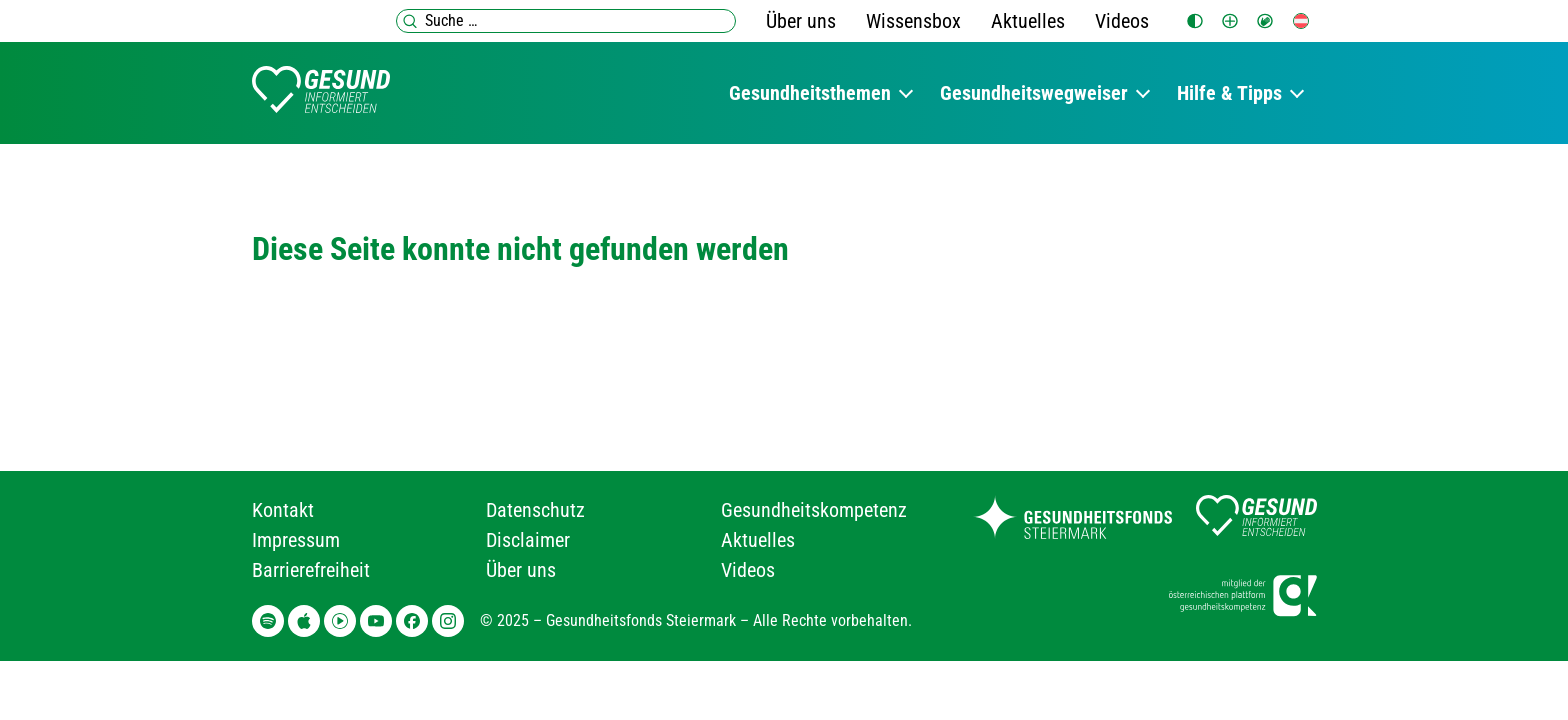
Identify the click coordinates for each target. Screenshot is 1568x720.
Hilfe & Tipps (1229, 93)
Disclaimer (528, 540)
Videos (1122, 21)
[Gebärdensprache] (1265, 21)
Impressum (296, 540)
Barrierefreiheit (311, 570)
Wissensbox (913, 21)
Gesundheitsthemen (810, 93)
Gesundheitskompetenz (814, 510)
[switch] (1195, 21)
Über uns (801, 21)
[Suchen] (410, 21)
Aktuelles (1028, 21)
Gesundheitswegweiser (1034, 93)
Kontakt (283, 510)
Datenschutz (535, 510)
